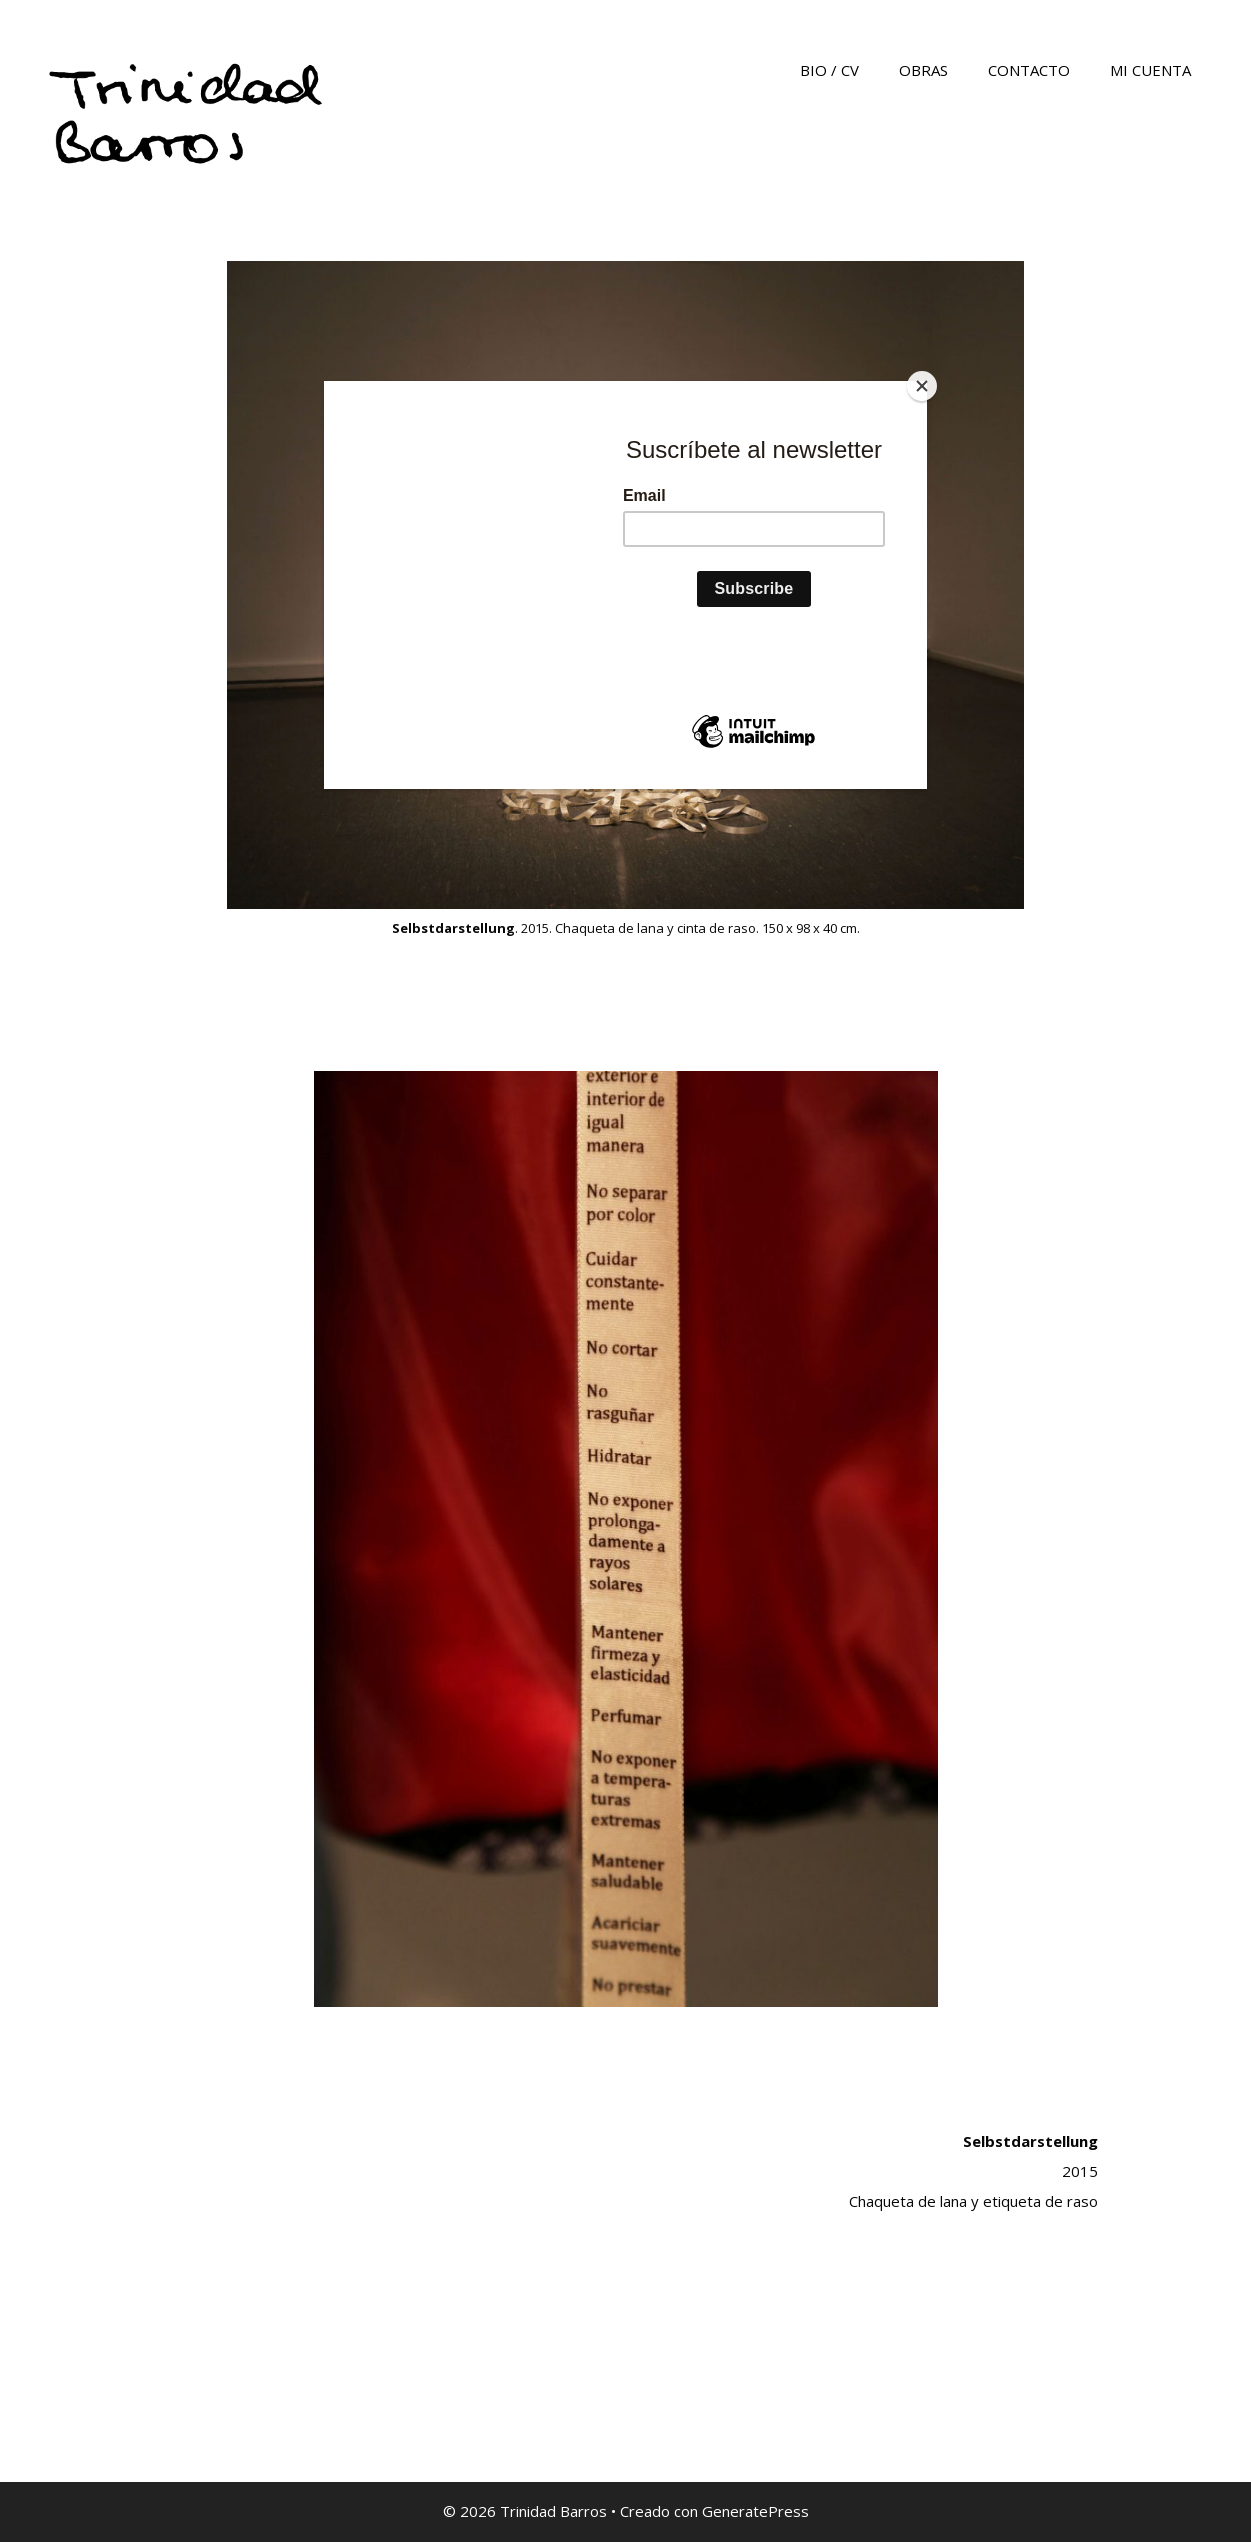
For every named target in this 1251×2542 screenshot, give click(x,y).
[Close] (922, 386)
